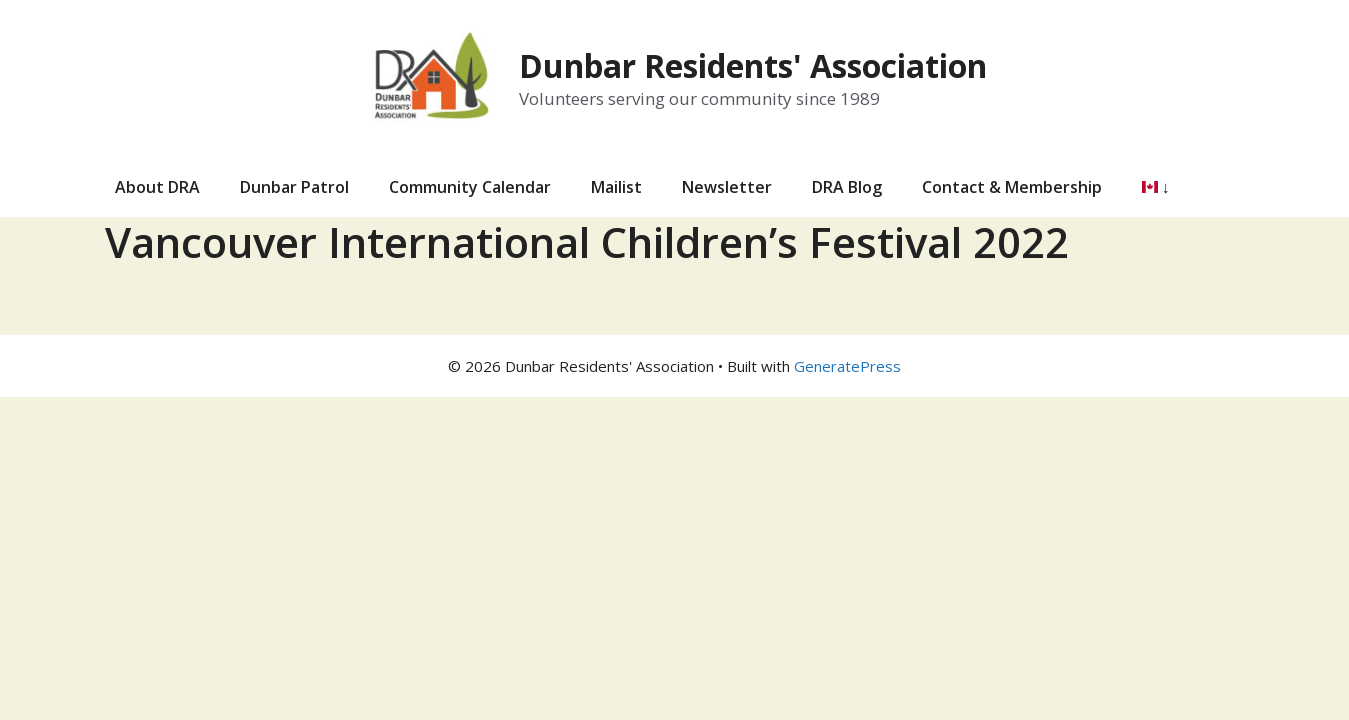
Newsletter (727, 187)
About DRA (157, 187)
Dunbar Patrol (294, 187)
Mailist (616, 187)
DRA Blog (847, 187)
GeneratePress (847, 366)
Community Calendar (470, 187)
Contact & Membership (1012, 187)
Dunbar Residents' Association (753, 65)
